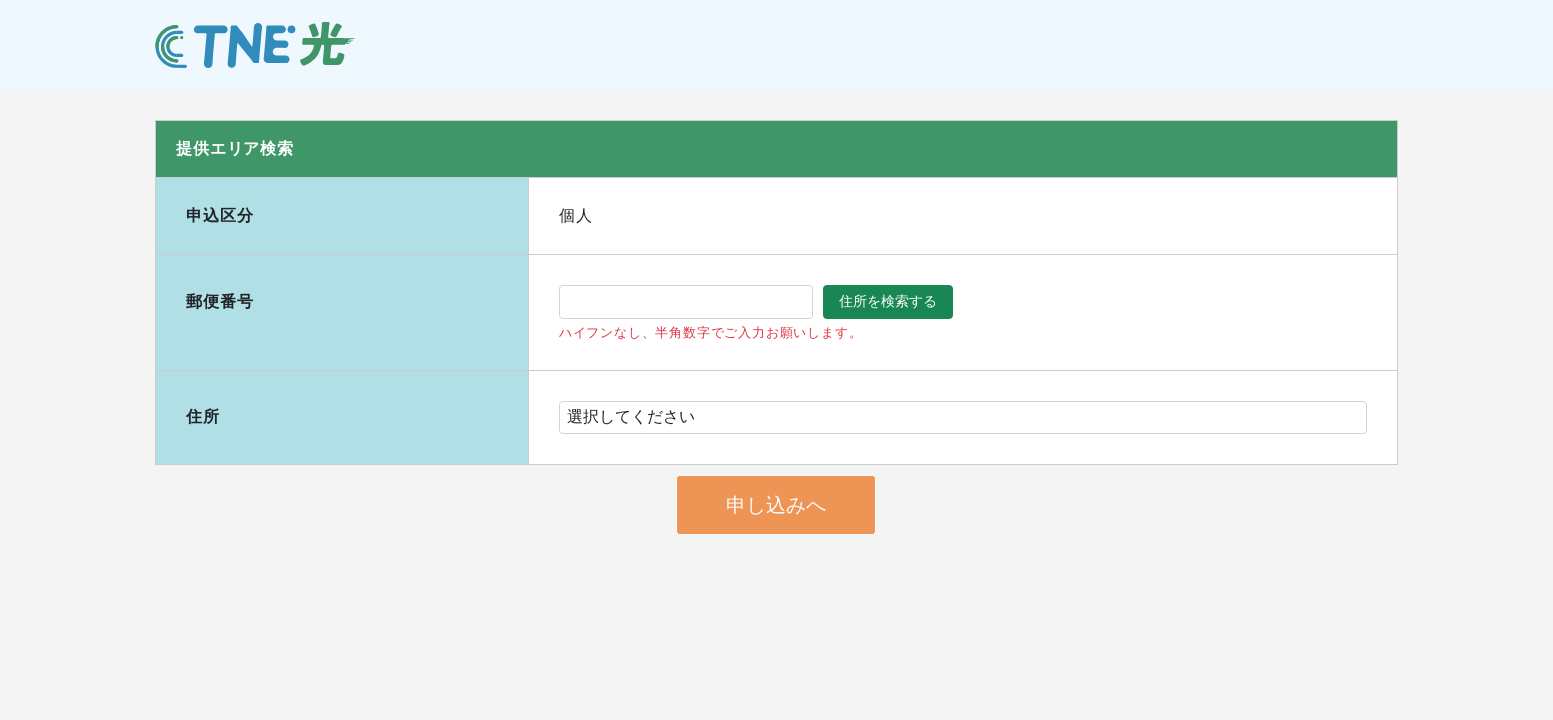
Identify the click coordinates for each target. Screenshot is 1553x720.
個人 (576, 216)
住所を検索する (888, 301)
